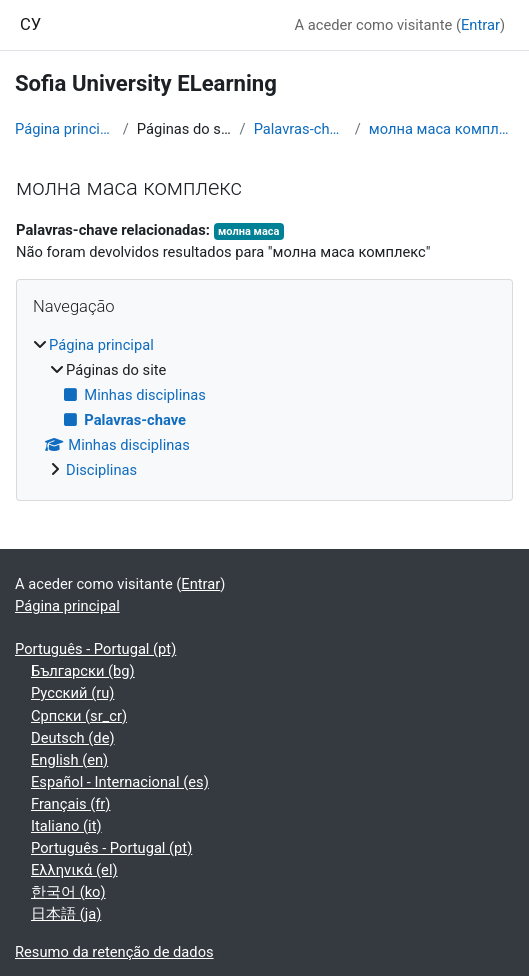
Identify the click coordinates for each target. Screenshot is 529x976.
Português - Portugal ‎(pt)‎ (95, 649)
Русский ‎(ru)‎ (72, 693)
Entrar (480, 25)
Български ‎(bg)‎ (83, 671)
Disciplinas (101, 470)
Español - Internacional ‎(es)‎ (120, 782)
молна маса (249, 231)
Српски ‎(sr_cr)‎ (79, 716)
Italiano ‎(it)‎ (66, 826)
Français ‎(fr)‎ (70, 804)
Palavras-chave (300, 129)
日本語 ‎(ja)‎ (66, 914)
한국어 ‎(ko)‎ (68, 892)
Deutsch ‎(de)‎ (73, 738)
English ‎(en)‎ (69, 760)
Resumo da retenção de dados (114, 952)
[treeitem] (264, 407)
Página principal (65, 129)
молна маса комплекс (441, 129)
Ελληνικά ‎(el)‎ (74, 870)
